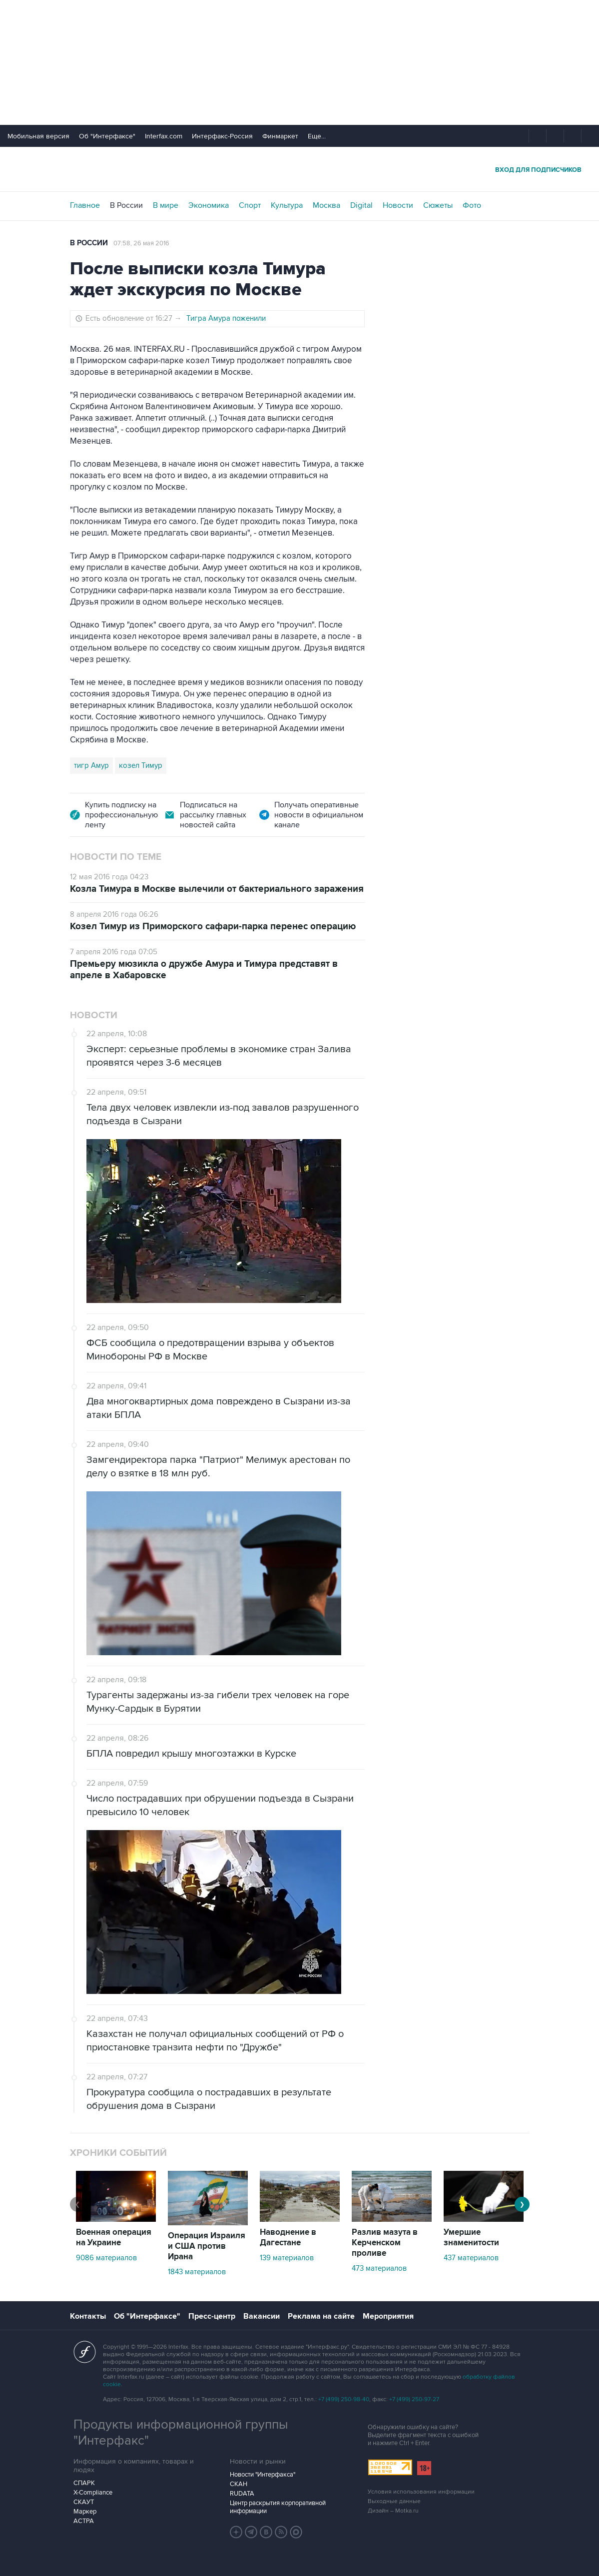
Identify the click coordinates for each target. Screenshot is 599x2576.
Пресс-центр (211, 2316)
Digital (361, 205)
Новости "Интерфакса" (262, 2475)
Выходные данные (394, 2501)
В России (126, 205)
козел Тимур (140, 765)
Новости (398, 205)
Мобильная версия (38, 136)
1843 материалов (197, 2271)
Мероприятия (388, 2316)
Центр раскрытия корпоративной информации (278, 2507)
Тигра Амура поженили (226, 318)
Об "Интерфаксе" (107, 136)
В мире (165, 205)
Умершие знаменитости (471, 2237)
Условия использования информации (421, 2492)
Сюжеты (438, 205)
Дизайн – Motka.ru (393, 2511)
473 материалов (379, 2268)
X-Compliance (92, 2493)
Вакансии (261, 2316)
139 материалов (287, 2257)
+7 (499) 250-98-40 (343, 2399)
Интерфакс (300, 169)
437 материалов (471, 2257)
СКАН (238, 2484)
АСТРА (83, 2521)
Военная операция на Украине (113, 2237)
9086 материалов (106, 2257)
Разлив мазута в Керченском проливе (385, 2242)
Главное (85, 205)
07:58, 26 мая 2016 (141, 243)
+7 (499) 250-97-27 (414, 2399)
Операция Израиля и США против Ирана (206, 2246)
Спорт (250, 205)
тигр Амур (91, 765)
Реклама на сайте (321, 2316)
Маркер (84, 2512)
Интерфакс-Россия (222, 136)
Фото (472, 205)
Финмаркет (280, 136)
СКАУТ (83, 2502)
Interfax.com (163, 136)
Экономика (208, 205)
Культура (287, 205)
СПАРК (84, 2483)
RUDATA (242, 2494)
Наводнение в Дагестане (288, 2237)
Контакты (88, 2316)
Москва (326, 205)
